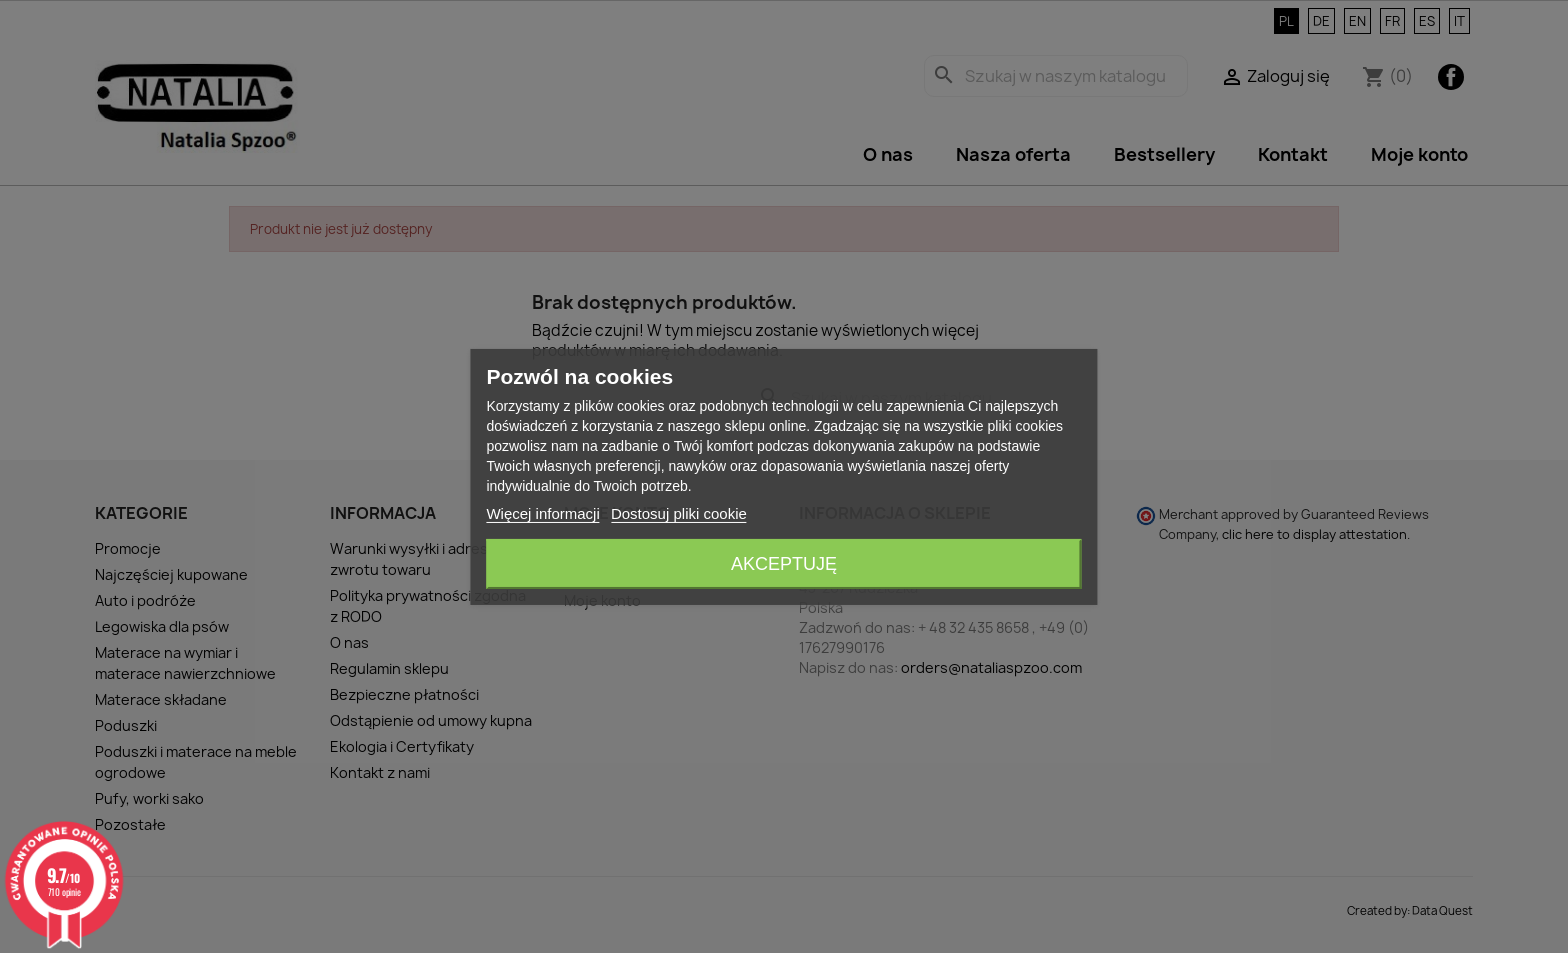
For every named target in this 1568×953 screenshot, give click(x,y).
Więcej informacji (542, 513)
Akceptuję (784, 564)
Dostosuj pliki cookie (679, 513)
